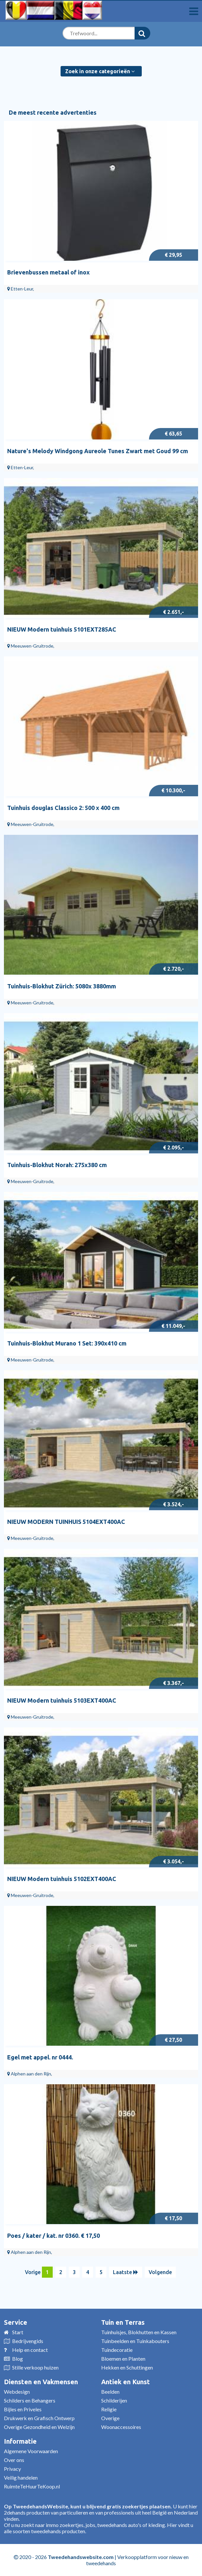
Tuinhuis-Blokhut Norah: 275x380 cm (57, 1165)
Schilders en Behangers (29, 2400)
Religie (109, 2409)
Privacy (12, 2469)
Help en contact (30, 2350)
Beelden (110, 2391)
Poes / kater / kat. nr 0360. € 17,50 (53, 2235)
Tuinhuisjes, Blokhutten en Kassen (138, 2332)
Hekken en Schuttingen (127, 2367)
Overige (110, 2418)
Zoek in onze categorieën (100, 71)
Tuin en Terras (123, 2322)
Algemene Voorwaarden (31, 2451)
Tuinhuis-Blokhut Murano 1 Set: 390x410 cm (66, 1343)
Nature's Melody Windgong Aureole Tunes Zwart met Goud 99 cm (97, 451)
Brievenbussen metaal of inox (48, 272)
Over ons (14, 2460)
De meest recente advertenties (53, 112)
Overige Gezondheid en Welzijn (39, 2427)
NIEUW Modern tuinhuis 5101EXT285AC (61, 629)
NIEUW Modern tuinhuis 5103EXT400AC (61, 1700)
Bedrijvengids (27, 2341)
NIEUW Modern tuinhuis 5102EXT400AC (61, 1878)
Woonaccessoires (121, 2427)
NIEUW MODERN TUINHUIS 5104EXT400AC (66, 1521)
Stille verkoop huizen (35, 2367)
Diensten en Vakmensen (41, 2382)
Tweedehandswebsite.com (81, 2557)
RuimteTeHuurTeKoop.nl (32, 2486)
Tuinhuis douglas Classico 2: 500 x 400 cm (63, 807)
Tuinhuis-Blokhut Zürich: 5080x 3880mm (61, 986)
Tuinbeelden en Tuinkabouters (135, 2341)
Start (17, 2332)
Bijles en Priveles (23, 2409)
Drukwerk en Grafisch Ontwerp (39, 2418)
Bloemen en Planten (123, 2358)
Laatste (125, 2272)
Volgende (160, 2272)
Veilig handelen (21, 2477)
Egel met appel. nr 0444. (40, 2057)
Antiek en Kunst (125, 2382)
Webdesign (17, 2391)
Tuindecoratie (117, 2350)
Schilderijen (114, 2400)
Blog (17, 2358)
